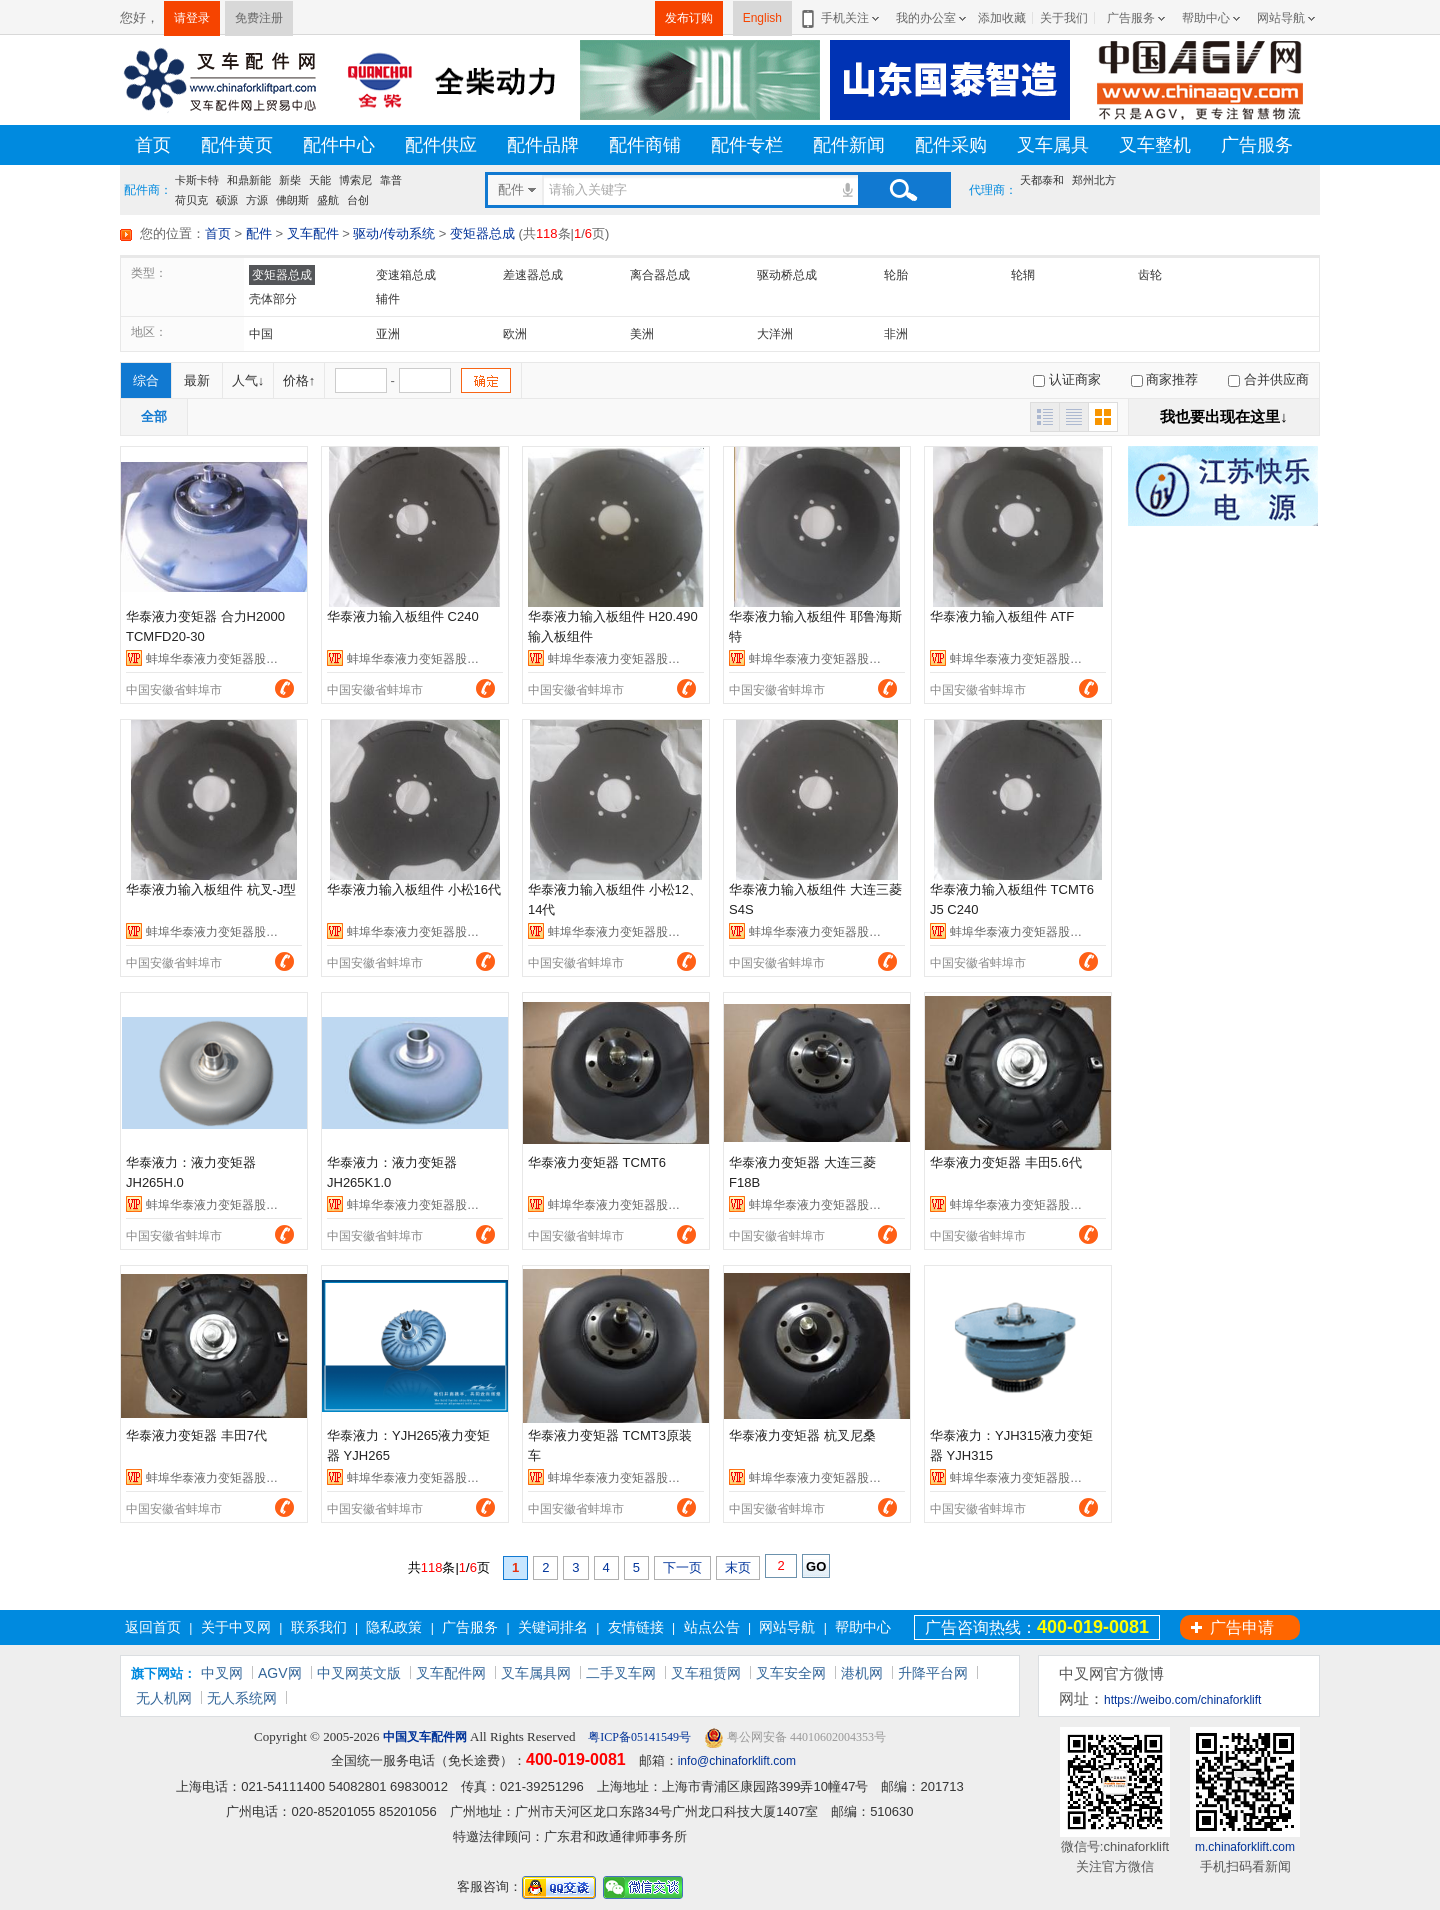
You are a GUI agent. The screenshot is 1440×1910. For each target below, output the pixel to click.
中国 (261, 334)
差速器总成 (533, 275)
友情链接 (636, 1627)
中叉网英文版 (359, 1673)
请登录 (192, 18)
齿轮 (1150, 275)
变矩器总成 (482, 233)
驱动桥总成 (787, 275)
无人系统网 (242, 1698)
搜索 (903, 190)
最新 (197, 380)
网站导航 (1281, 18)
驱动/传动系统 (394, 233)
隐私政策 (394, 1627)
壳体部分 (273, 299)
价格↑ (299, 380)
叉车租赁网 (706, 1673)
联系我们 (319, 1627)
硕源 (227, 200)
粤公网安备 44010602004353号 (795, 1737)
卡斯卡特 (197, 180)
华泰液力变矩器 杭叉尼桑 (802, 1435)
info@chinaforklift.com (737, 1761)
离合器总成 (660, 275)
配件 (259, 233)
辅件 (388, 299)
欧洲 (515, 334)
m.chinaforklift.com (1245, 1847)
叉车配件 (313, 233)
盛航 (328, 200)
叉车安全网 (791, 1673)
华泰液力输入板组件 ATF (1002, 616)
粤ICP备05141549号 (638, 1737)
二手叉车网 (621, 1673)
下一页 (682, 1567)
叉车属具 (1053, 145)
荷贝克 (191, 200)
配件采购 (951, 145)
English (762, 18)
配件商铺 (645, 145)
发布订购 (689, 18)
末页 (738, 1567)
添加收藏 (1002, 18)
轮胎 (896, 275)
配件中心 (339, 145)
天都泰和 (1042, 180)
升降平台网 (933, 1673)
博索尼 (355, 180)
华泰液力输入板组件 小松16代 (414, 889)
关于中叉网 (236, 1627)
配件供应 (441, 145)
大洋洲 (775, 334)
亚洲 (388, 334)
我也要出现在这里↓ (1224, 416)
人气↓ (248, 380)
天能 (320, 180)
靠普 (391, 180)
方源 (257, 200)
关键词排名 (553, 1627)
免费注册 (259, 18)
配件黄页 (237, 145)
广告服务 (1131, 18)
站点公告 (712, 1627)
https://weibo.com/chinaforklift (1182, 1700)
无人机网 (164, 1698)
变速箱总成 (406, 275)
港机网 (862, 1673)
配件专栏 (747, 145)
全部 (154, 416)
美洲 (642, 334)
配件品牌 (543, 145)
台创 (358, 200)
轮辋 (1023, 275)
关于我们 (1064, 18)
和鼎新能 (249, 180)
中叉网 (222, 1673)
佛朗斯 (292, 200)
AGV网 (280, 1673)
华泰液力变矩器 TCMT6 (597, 1162)
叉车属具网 (536, 1673)
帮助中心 (1206, 18)
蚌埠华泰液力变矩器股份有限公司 (236, 659)
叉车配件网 (451, 1673)
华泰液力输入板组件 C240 (403, 616)
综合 (146, 380)
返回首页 (153, 1627)
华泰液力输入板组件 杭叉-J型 (211, 889)
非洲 (896, 334)
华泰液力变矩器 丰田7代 (196, 1435)
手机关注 (841, 18)
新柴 (290, 180)
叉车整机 (1155, 145)
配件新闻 (849, 145)
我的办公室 (926, 18)
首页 (153, 145)
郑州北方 (1094, 180)
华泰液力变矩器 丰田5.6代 (1006, 1162)
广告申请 (1242, 1627)
